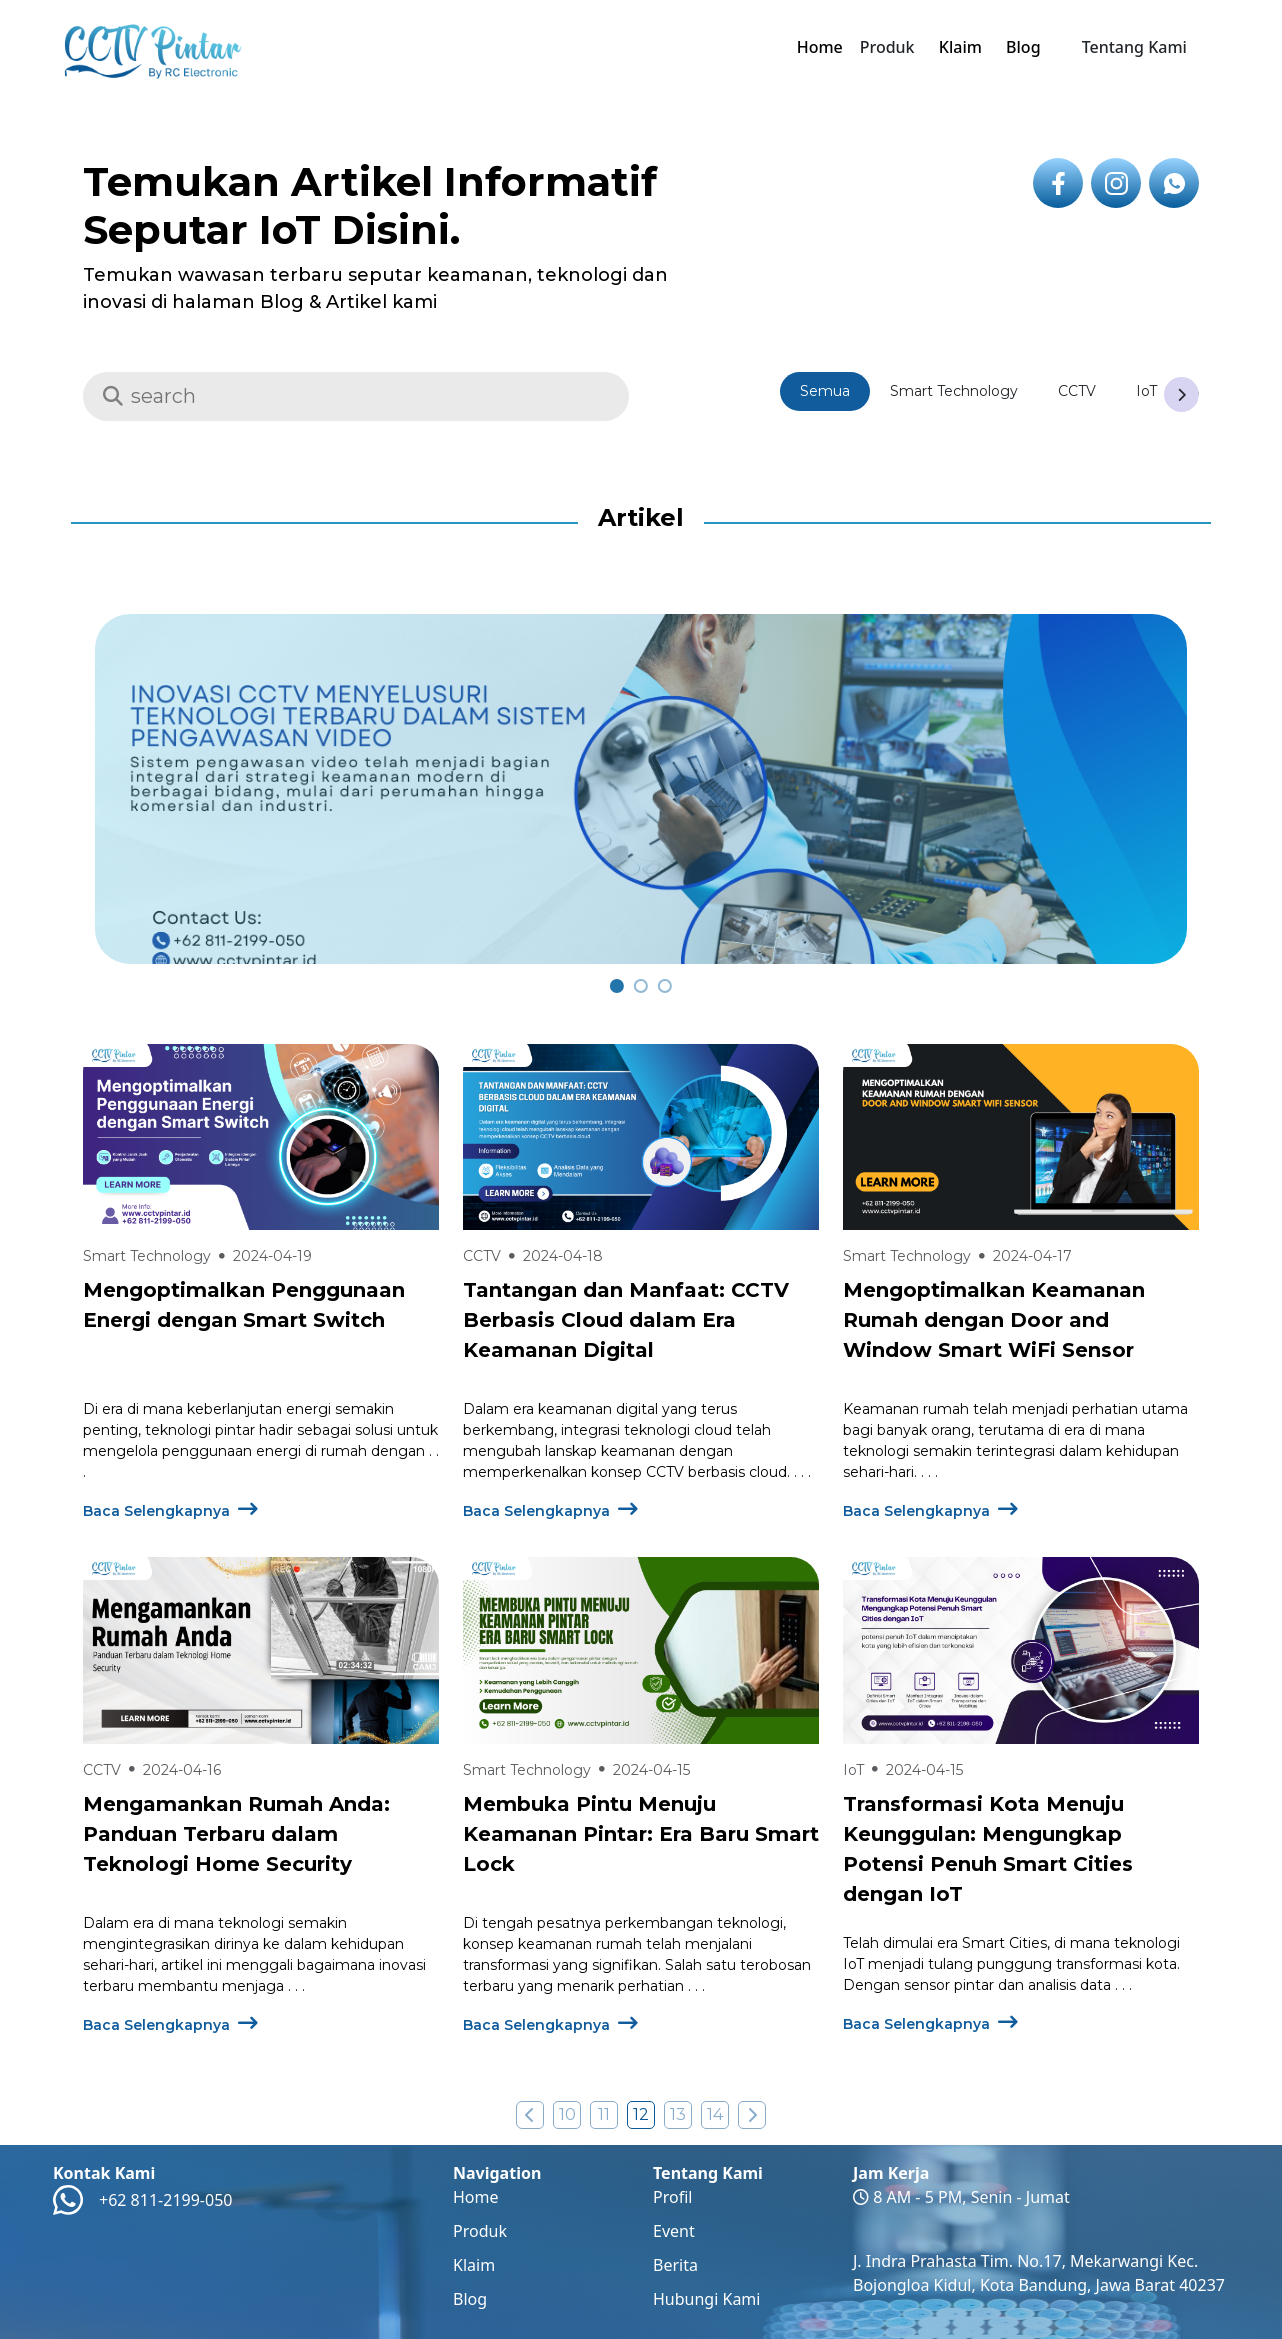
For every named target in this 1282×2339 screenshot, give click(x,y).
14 (715, 2114)
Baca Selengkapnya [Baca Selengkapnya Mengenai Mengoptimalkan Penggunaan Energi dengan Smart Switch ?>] (170, 1511)
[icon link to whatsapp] (1174, 183)
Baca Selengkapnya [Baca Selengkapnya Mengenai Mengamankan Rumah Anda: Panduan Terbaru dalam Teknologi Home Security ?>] (170, 2025)
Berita (675, 2265)
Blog (1023, 47)
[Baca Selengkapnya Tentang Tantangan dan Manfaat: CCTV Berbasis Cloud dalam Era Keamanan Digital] (641, 1137)
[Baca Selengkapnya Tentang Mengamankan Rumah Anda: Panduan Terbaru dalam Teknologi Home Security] (261, 1650)
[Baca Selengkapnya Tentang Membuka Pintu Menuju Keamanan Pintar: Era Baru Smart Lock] (641, 1650)
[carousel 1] (641, 986)
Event (674, 2231)
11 (604, 2114)
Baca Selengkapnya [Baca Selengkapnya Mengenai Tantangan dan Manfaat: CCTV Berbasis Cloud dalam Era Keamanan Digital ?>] (550, 1511)
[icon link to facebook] (1058, 183)
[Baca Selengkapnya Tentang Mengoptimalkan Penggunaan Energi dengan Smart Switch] (261, 1137)
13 (678, 2114)
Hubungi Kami (706, 2299)
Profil (672, 2197)
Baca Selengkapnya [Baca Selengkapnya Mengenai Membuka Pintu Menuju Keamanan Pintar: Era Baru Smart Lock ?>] (550, 2025)
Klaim (960, 47)
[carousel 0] (617, 986)
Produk (480, 2231)
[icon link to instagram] (1116, 183)
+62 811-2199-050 (165, 2200)
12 (641, 2114)
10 (567, 2114)
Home (820, 47)
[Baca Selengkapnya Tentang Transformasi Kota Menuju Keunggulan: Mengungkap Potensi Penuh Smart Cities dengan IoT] (1021, 1650)
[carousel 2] (665, 986)
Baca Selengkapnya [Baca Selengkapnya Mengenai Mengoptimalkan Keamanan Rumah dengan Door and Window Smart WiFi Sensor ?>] (930, 1511)
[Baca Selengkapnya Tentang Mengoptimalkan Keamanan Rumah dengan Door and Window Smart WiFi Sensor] (1021, 1137)
